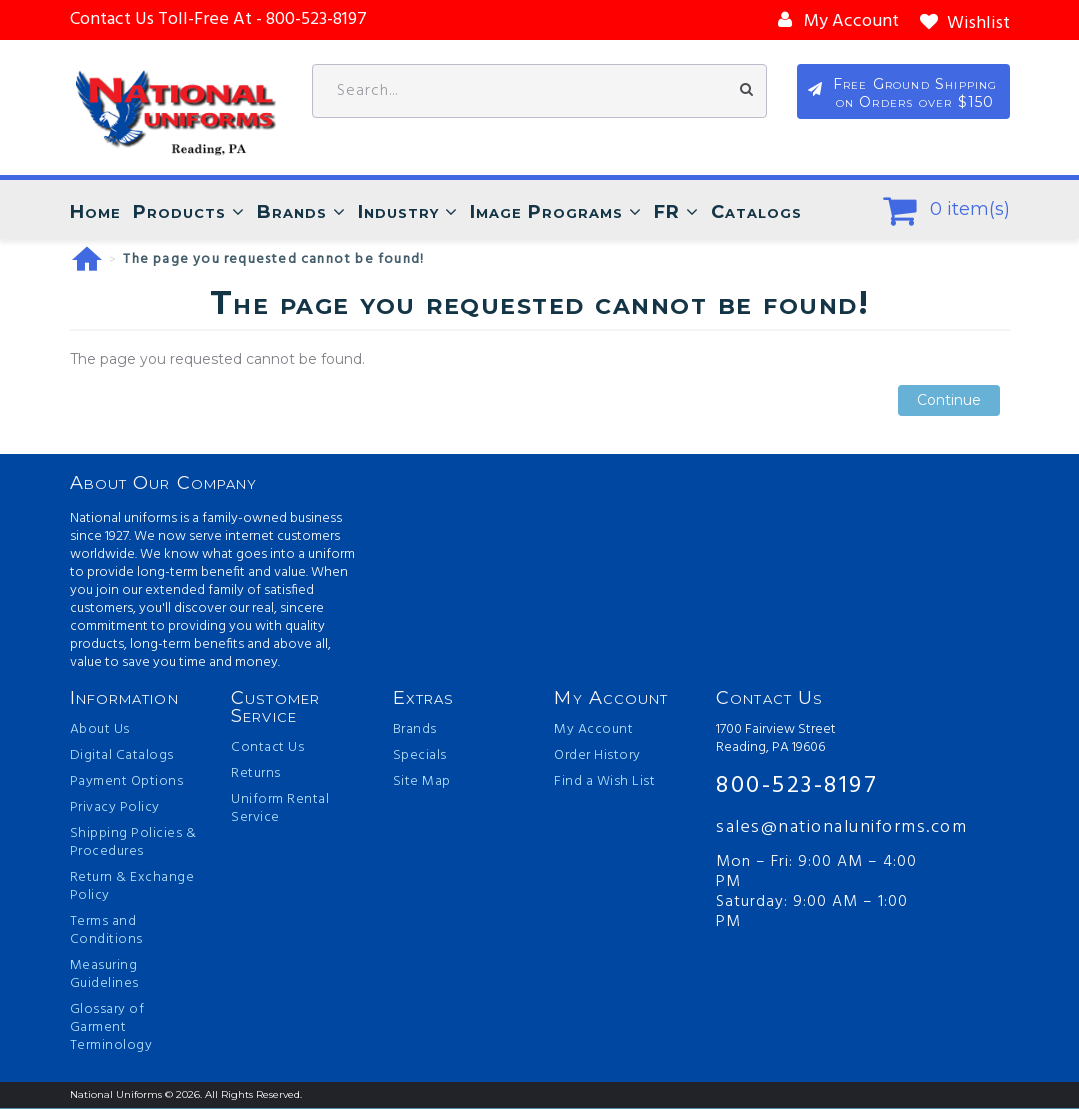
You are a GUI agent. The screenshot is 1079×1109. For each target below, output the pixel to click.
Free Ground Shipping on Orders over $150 (915, 94)
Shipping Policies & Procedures (133, 844)
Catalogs (756, 213)
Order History (597, 757)
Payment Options (127, 783)
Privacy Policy (115, 809)
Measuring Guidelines (104, 976)
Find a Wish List (604, 783)
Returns (256, 775)
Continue (949, 401)
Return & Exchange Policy (132, 888)
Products (179, 213)
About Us (100, 731)
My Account (593, 731)
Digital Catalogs (122, 757)
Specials (420, 757)
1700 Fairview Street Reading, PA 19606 (776, 740)
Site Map (422, 783)
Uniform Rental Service (280, 810)
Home (95, 213)
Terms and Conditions (106, 932)
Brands (292, 213)
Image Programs (546, 213)
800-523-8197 (797, 786)
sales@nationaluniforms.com (822, 828)
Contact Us (267, 749)
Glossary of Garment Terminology (111, 1029)
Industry (398, 213)
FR (667, 213)
